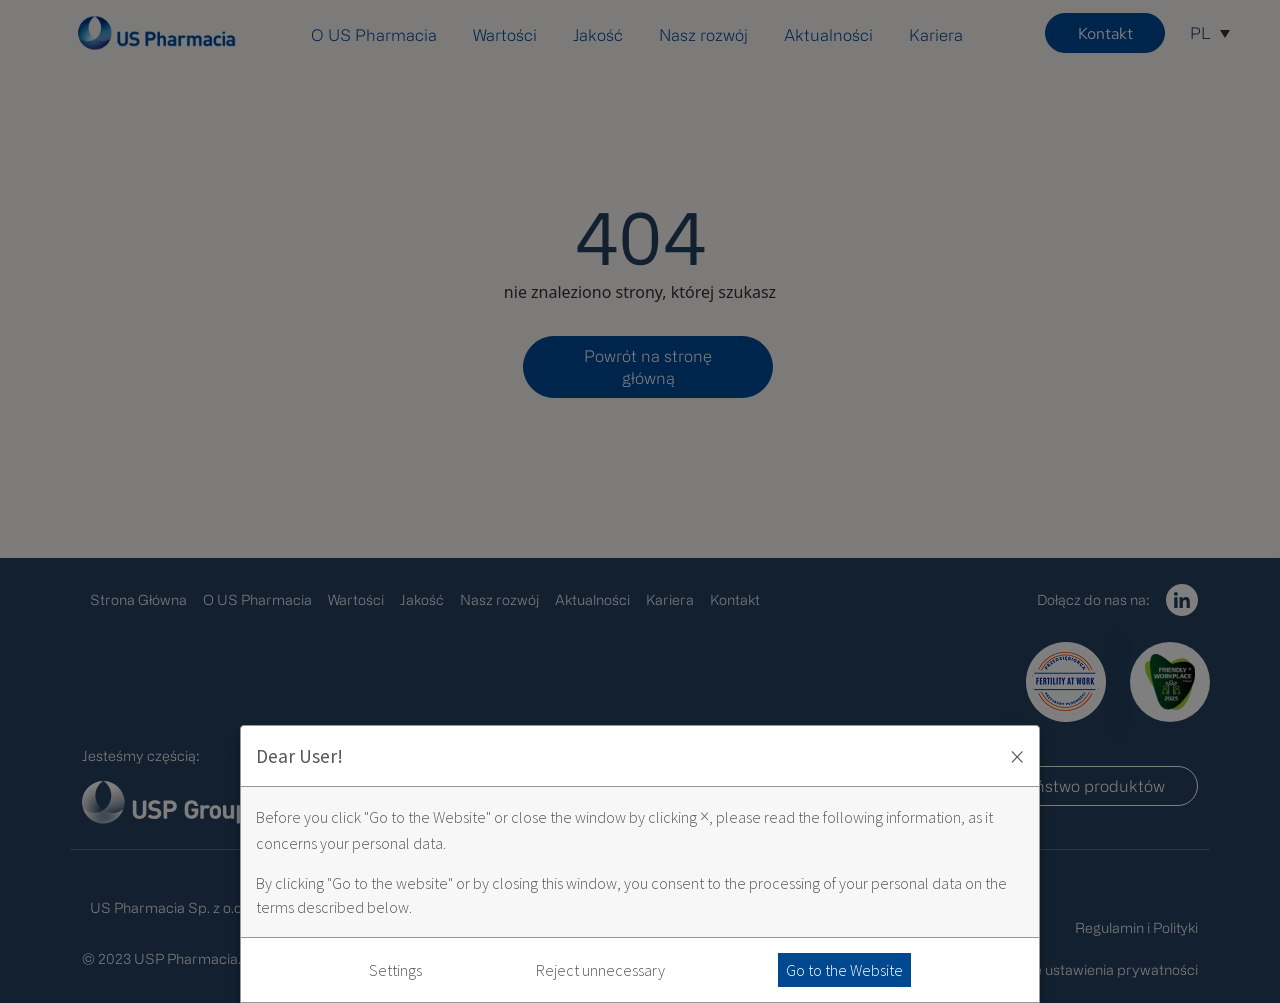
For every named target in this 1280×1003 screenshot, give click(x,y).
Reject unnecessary (600, 970)
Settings (395, 970)
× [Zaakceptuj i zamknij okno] (1017, 756)
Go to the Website (844, 970)
